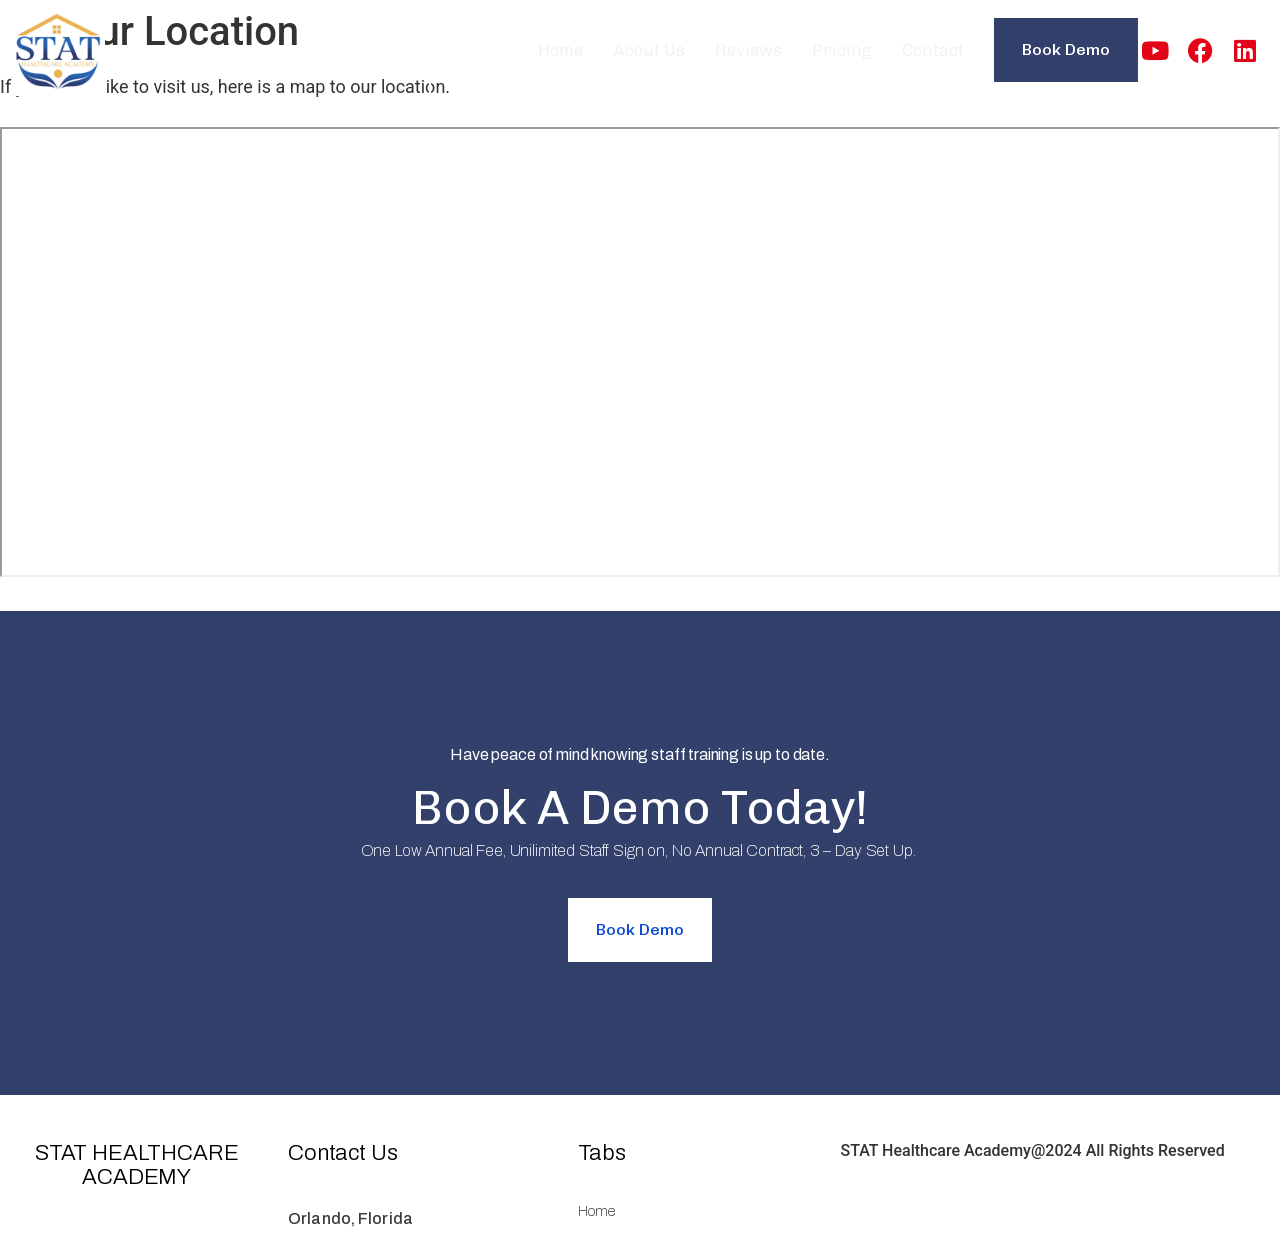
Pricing (842, 50)
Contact (933, 50)
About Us (649, 50)
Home (560, 50)
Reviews (748, 50)
